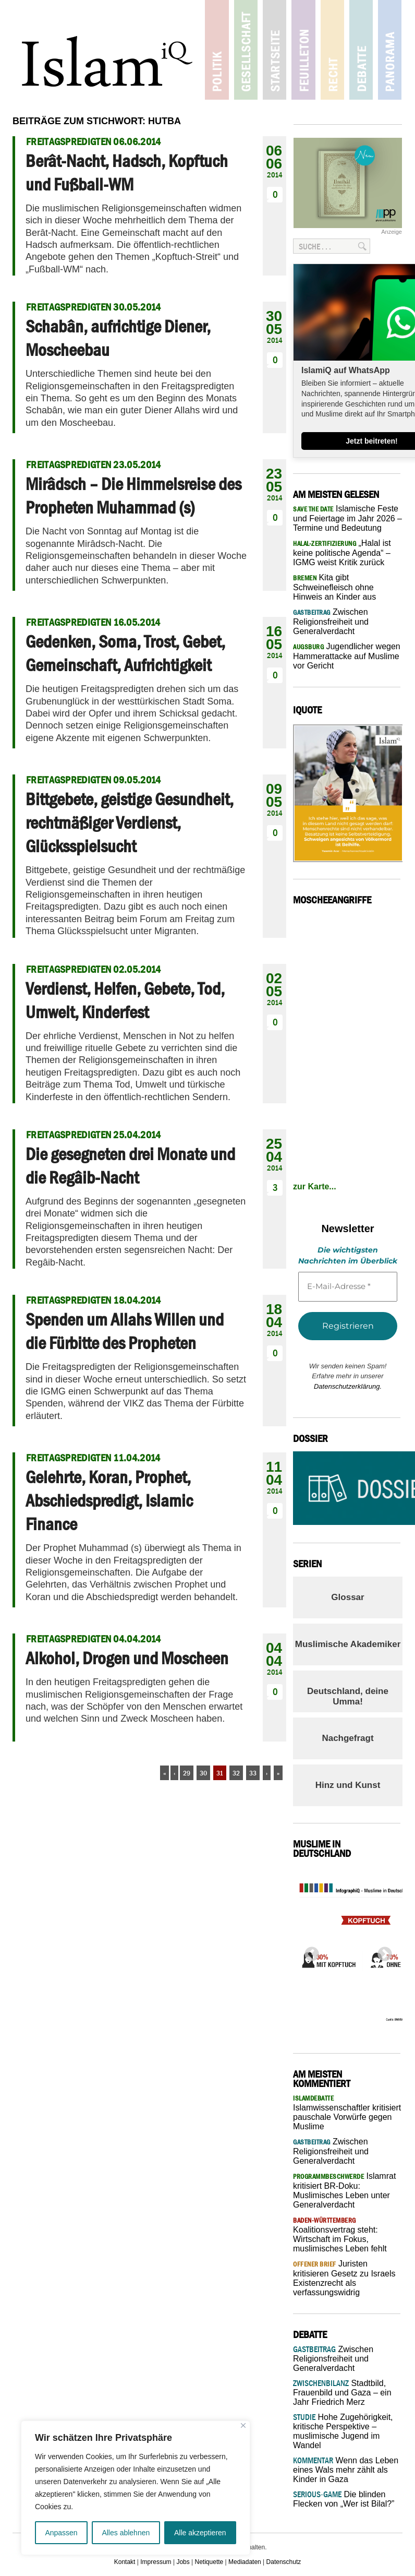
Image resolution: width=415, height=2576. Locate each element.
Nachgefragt (347, 1738)
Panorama (389, 50)
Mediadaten (244, 2562)
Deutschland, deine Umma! (347, 1696)
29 (186, 1773)
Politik (217, 50)
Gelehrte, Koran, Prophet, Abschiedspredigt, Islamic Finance (109, 1500)
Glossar (347, 1597)
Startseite (274, 50)
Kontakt (125, 2562)
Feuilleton (303, 50)
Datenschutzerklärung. (348, 1386)
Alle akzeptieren (200, 2533)
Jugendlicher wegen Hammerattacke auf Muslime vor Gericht (346, 656)
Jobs (182, 2562)
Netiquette (209, 2562)
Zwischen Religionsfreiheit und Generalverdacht (331, 621)
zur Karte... (314, 1186)
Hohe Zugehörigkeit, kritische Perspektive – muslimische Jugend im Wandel (343, 2431)
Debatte (360, 50)
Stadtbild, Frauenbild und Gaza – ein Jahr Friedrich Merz (342, 2392)
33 (253, 1773)
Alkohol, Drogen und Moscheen (127, 1658)
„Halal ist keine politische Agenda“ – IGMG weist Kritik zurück (342, 553)
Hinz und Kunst (348, 1785)
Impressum (155, 2562)
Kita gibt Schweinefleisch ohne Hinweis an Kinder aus (334, 587)
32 (236, 1773)
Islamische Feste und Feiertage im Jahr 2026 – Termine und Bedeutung (347, 518)
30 (203, 1773)
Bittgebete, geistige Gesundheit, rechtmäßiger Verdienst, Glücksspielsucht (130, 822)
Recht (332, 50)
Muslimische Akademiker (348, 1644)
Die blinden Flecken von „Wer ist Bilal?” (343, 2499)
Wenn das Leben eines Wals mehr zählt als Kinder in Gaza (345, 2470)
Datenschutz (283, 2562)
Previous (308, 1951)
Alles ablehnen (126, 2533)
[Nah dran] (243, 2425)
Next (381, 1951)
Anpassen (61, 2533)
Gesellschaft (246, 50)
